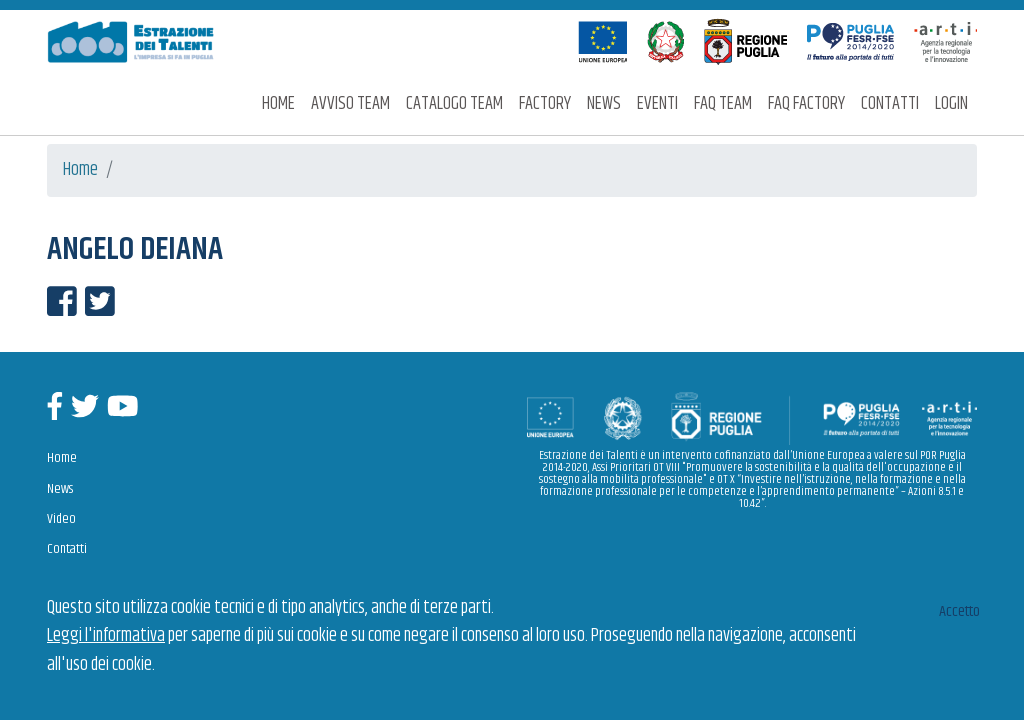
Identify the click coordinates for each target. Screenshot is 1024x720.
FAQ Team (723, 104)
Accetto (959, 611)
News (604, 104)
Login (951, 104)
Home (278, 104)
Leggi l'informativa (106, 636)
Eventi (657, 104)
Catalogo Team (454, 104)
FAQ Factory (806, 104)
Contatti (890, 104)
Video (61, 519)
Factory (545, 104)
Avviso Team (350, 104)
